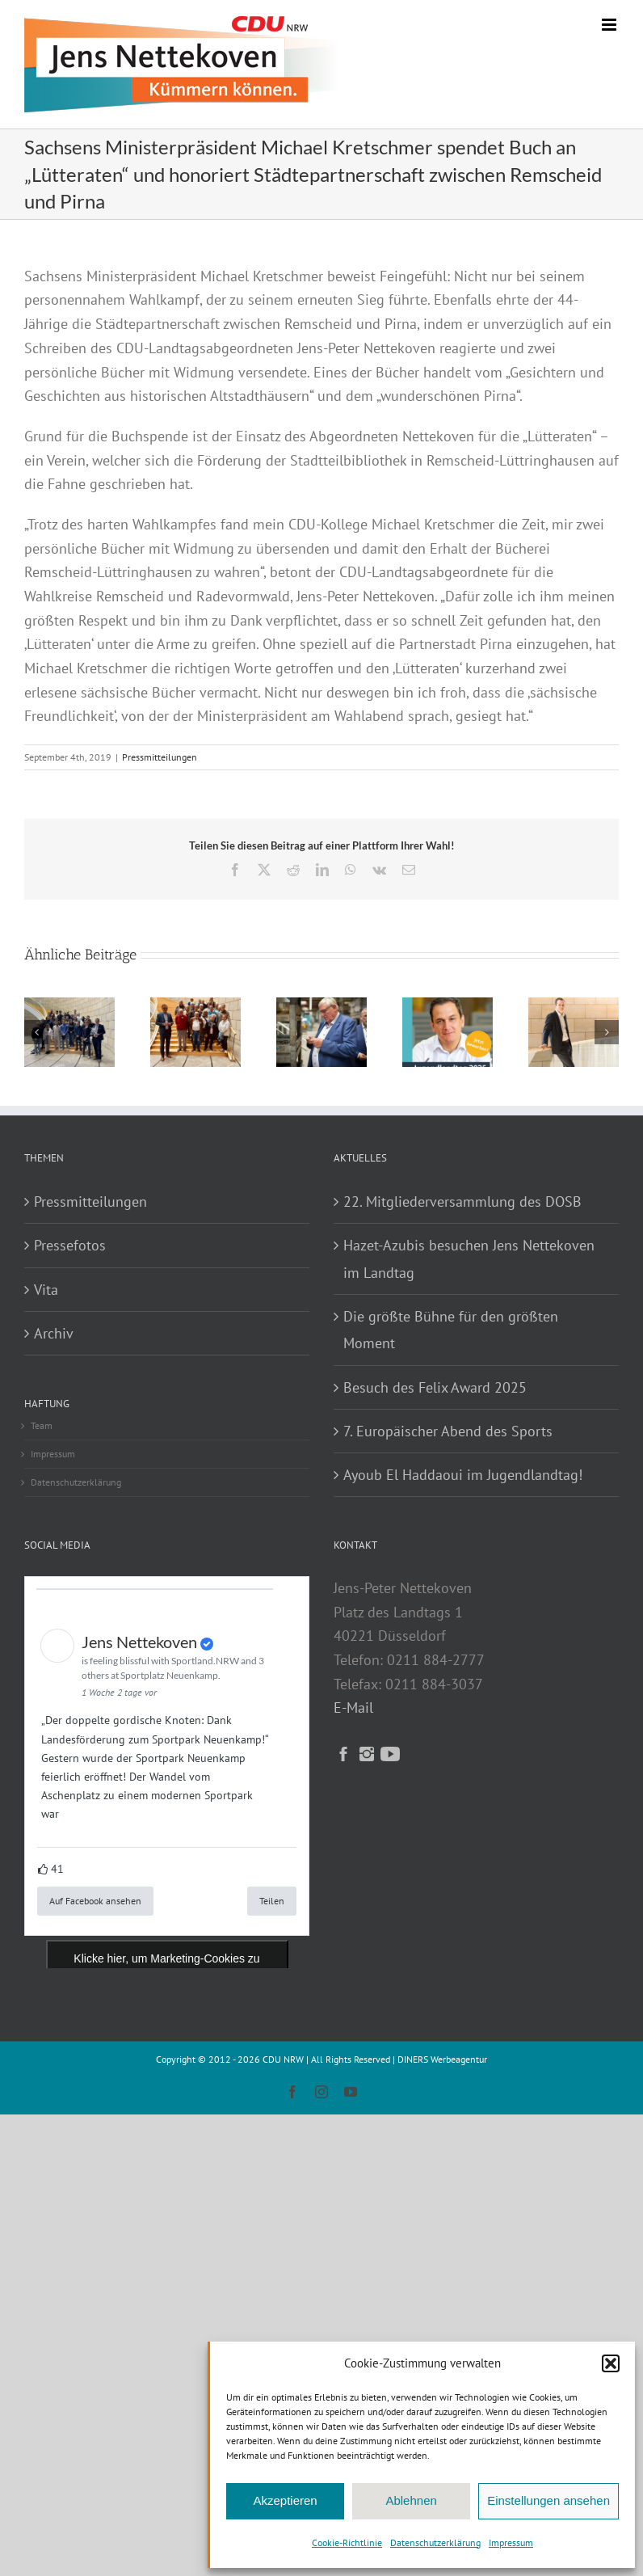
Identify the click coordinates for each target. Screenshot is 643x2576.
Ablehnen (410, 2500)
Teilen (271, 1901)
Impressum (511, 2542)
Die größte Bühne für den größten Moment (450, 1329)
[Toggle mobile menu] (610, 24)
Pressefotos (70, 1245)
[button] (611, 2363)
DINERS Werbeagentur (442, 2059)
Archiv (54, 1333)
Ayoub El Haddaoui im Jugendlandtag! (462, 1474)
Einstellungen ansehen (548, 2500)
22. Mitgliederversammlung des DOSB (462, 1201)
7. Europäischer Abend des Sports (448, 1431)
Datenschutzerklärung (435, 2542)
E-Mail (353, 1707)
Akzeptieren (285, 2500)
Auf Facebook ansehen (95, 1901)
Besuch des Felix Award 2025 (435, 1387)
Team (42, 1425)
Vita (46, 1289)
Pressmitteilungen (159, 757)
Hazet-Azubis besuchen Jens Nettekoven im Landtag (469, 1258)
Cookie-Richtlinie (347, 2542)
